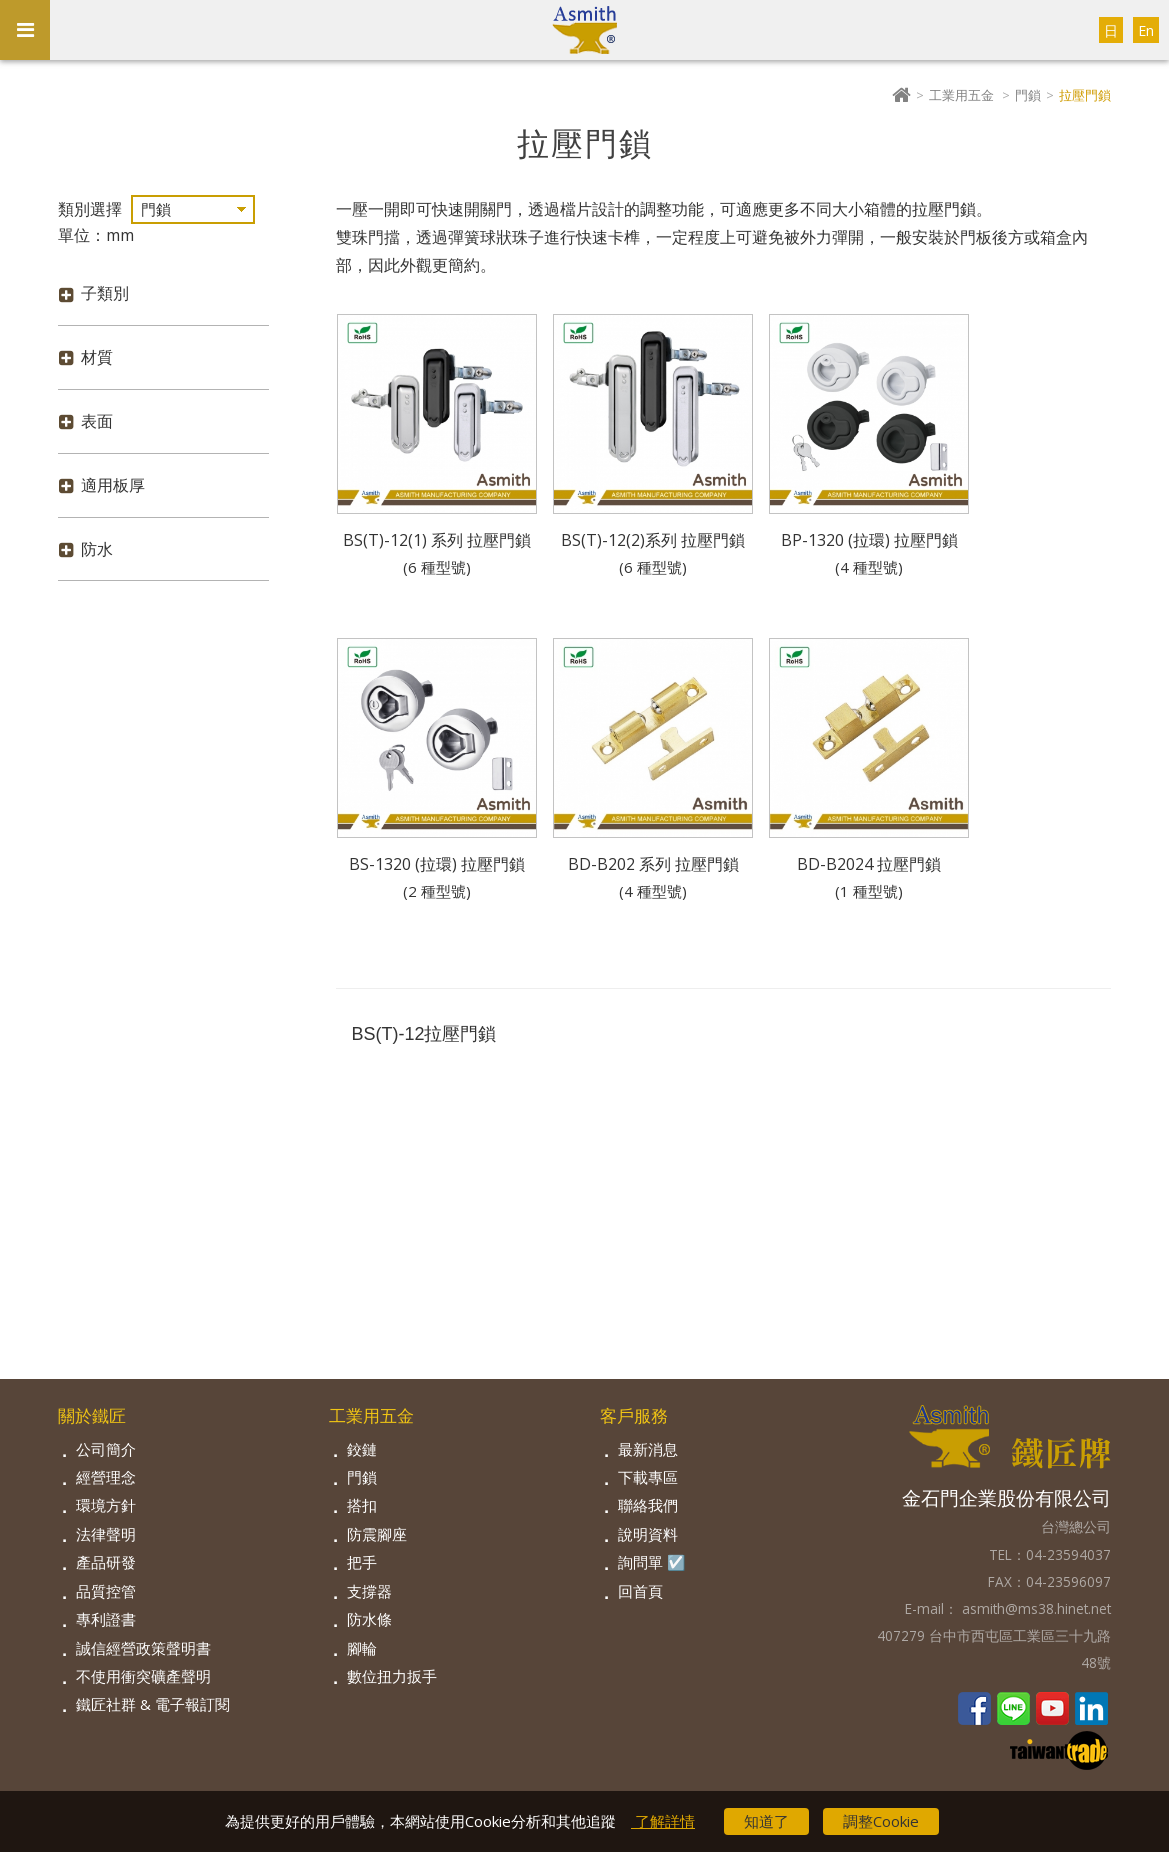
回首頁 (640, 1591)
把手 (362, 1562)
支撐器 (369, 1591)
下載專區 (648, 1477)
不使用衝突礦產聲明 (143, 1676)
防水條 (369, 1619)
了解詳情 (663, 1821)
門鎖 (1028, 95)
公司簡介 (106, 1449)
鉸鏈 (362, 1449)
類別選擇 (90, 209)
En (1146, 30)
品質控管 (106, 1591)
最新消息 (648, 1449)
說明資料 (648, 1534)
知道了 (766, 1821)
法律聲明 (106, 1534)
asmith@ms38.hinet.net (1034, 1608)
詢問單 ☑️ (652, 1562)
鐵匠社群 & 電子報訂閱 (153, 1704)
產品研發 (106, 1562)
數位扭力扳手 (392, 1676)
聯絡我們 (648, 1505)
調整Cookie (881, 1821)
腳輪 (362, 1648)
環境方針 (106, 1505)
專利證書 (106, 1619)
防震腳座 (377, 1534)
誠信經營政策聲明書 (143, 1648)
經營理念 (106, 1477)
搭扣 (362, 1505)
